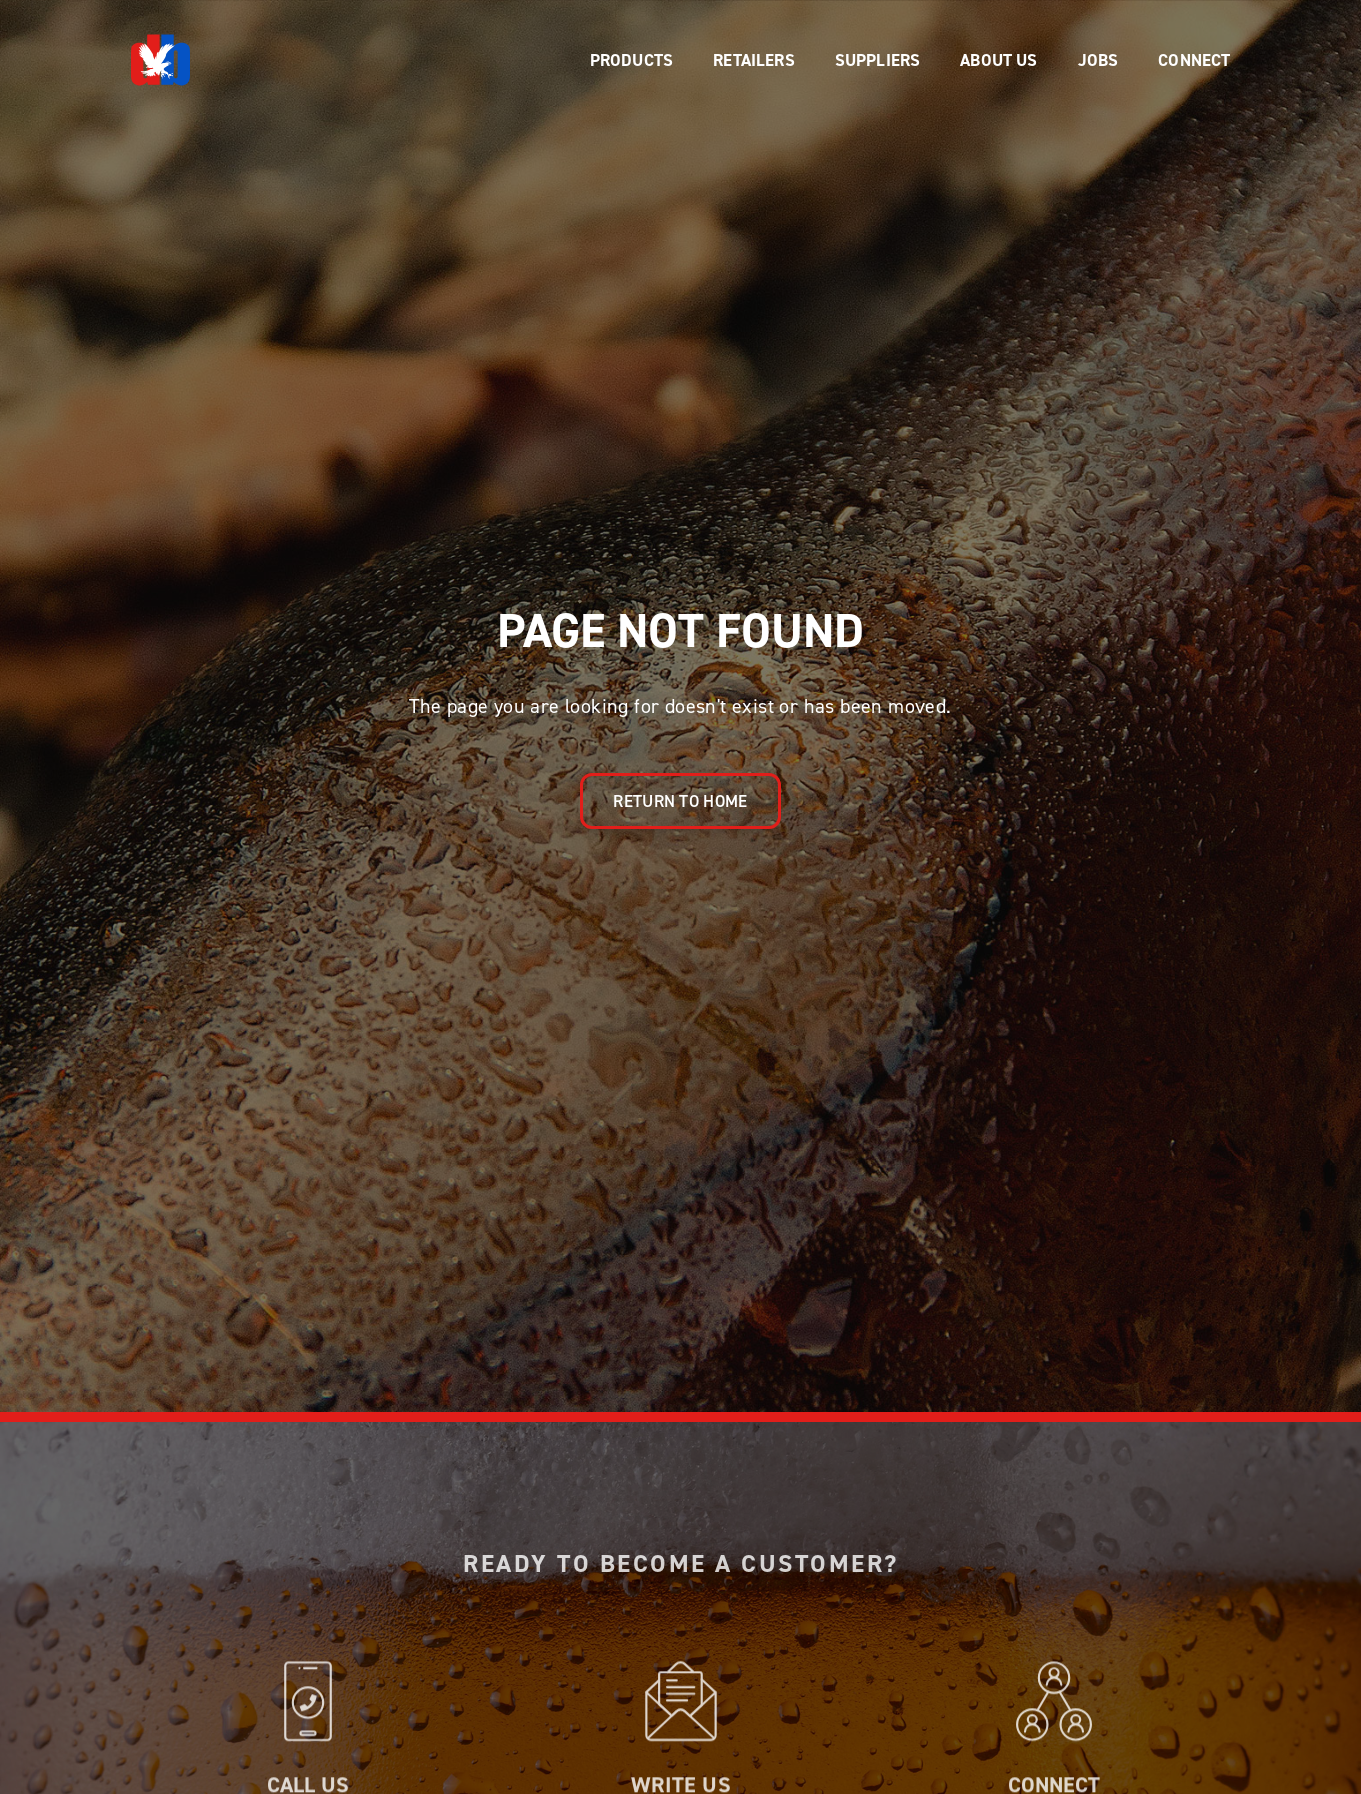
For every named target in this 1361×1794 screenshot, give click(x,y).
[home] (161, 60)
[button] (631, 60)
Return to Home (680, 801)
